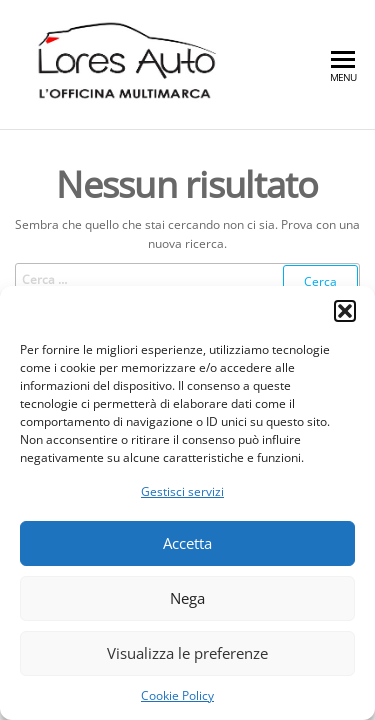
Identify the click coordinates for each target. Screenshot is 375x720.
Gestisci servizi (182, 491)
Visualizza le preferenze (187, 653)
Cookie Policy (177, 695)
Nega (187, 598)
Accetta (187, 543)
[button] (345, 311)
